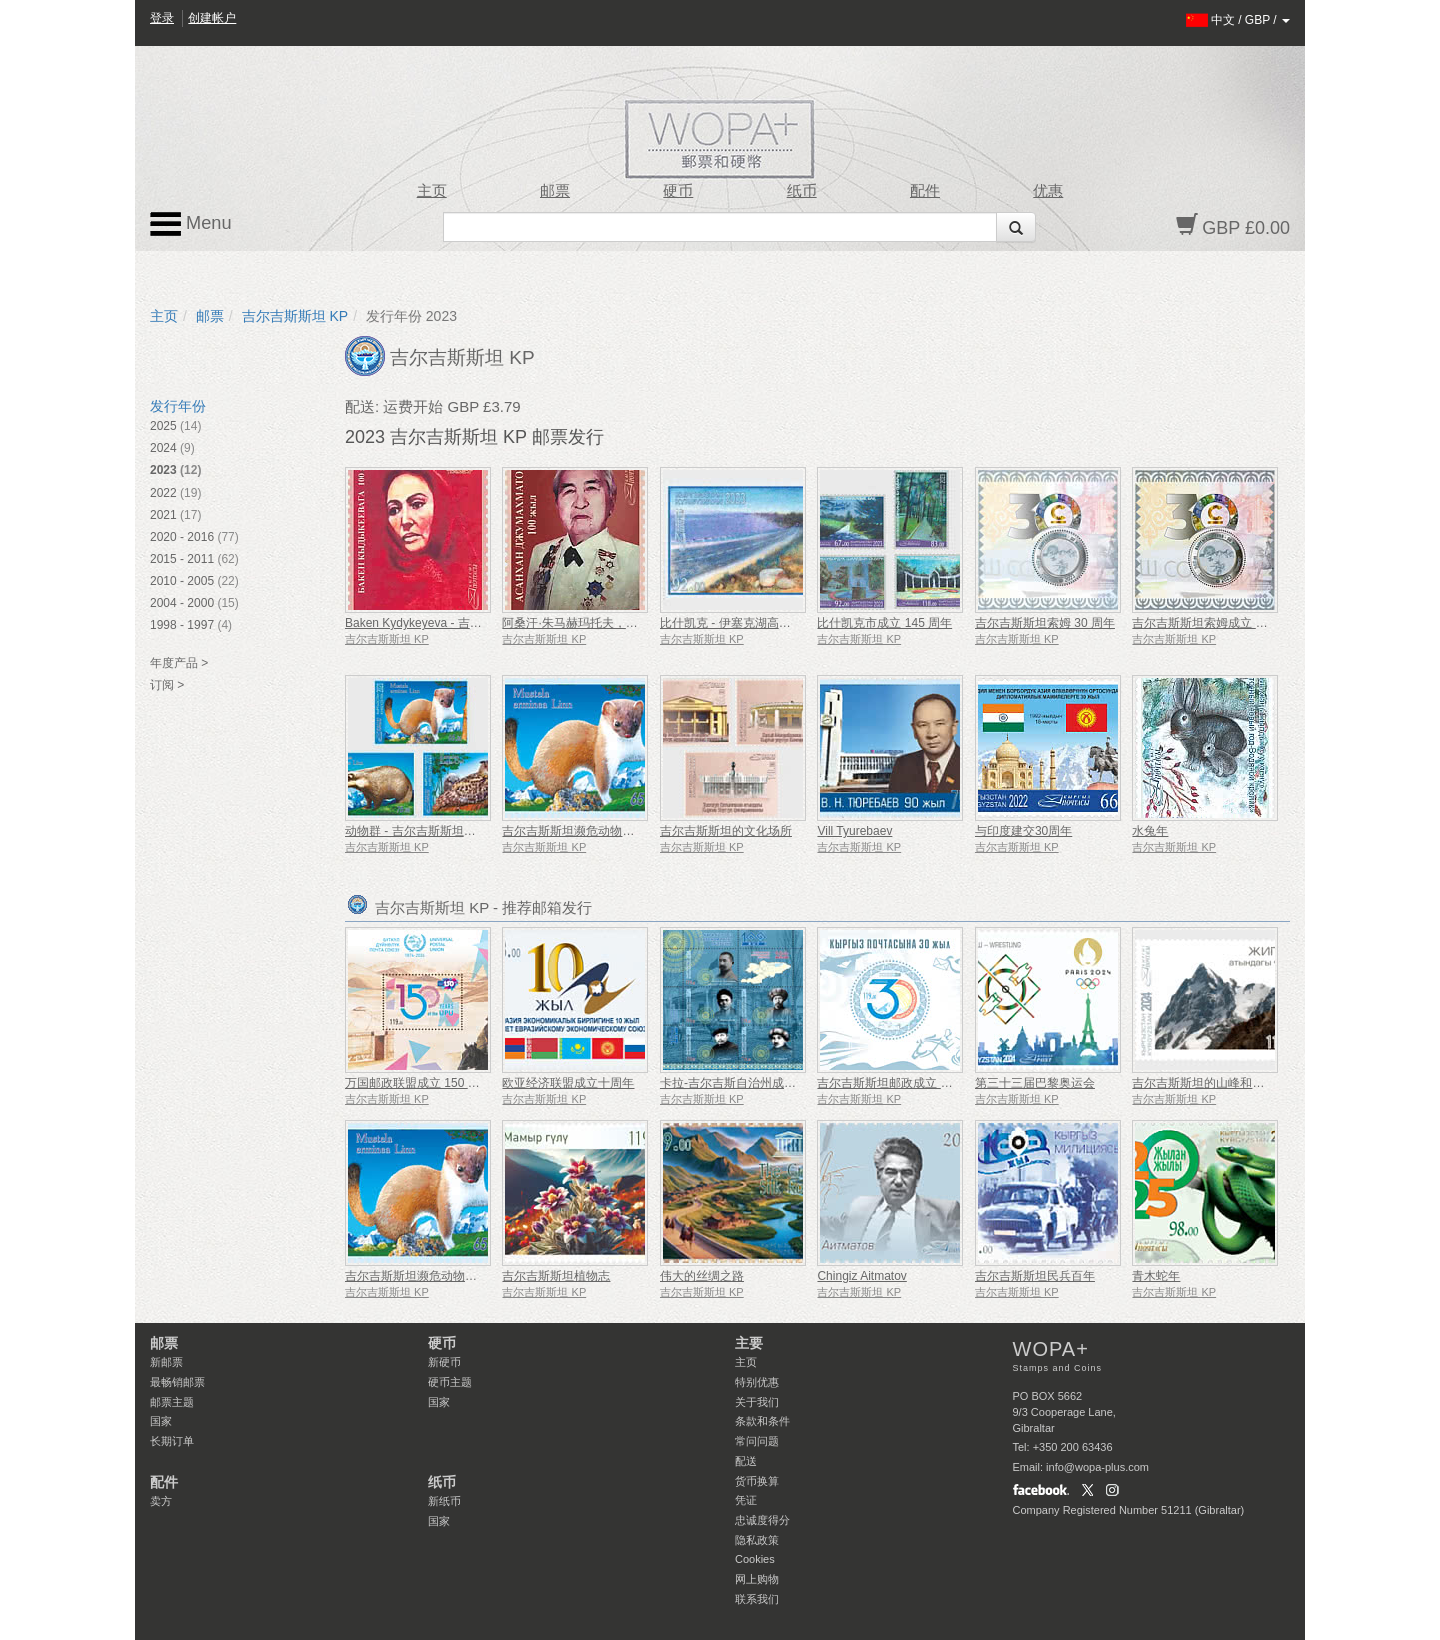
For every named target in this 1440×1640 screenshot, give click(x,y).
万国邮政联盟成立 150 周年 (418, 1083)
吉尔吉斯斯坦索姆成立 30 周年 (1214, 623)
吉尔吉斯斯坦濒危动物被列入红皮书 (598, 831)
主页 (432, 191)
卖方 (161, 1501)
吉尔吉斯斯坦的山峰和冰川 (1204, 1083)
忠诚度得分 (762, 1520)
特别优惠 (757, 1382)
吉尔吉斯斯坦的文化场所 (726, 831)
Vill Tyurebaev (854, 831)
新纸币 (444, 1501)
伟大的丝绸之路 (702, 1276)
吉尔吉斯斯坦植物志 (556, 1276)
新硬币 (444, 1362)
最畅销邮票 (177, 1382)
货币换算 (757, 1481)
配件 (925, 191)
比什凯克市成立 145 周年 (884, 623)
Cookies (755, 1559)
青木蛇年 (1156, 1276)
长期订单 (172, 1441)
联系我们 (757, 1599)
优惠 (1048, 191)
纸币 (802, 191)
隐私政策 (757, 1540)
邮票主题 (172, 1402)
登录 (162, 18)
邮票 (555, 191)
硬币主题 (450, 1382)
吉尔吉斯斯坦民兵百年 (1035, 1276)
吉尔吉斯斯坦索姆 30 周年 (1045, 623)
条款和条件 (762, 1421)
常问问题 (757, 1441)
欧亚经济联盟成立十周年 (568, 1083)
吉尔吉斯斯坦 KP (295, 316)
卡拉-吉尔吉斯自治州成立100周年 (750, 1083)
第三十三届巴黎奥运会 (1035, 1083)
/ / (1238, 20)
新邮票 (166, 1362)
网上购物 (757, 1579)
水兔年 (1150, 831)
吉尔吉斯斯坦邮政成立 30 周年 (899, 1083)
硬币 (678, 191)
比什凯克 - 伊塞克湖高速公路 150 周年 (762, 623)
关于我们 (757, 1402)
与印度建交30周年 (1023, 831)
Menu (191, 224)
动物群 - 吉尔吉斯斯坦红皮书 (422, 831)
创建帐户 (212, 18)
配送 (746, 1461)
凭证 (746, 1500)
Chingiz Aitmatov (861, 1276)
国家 (161, 1421)
